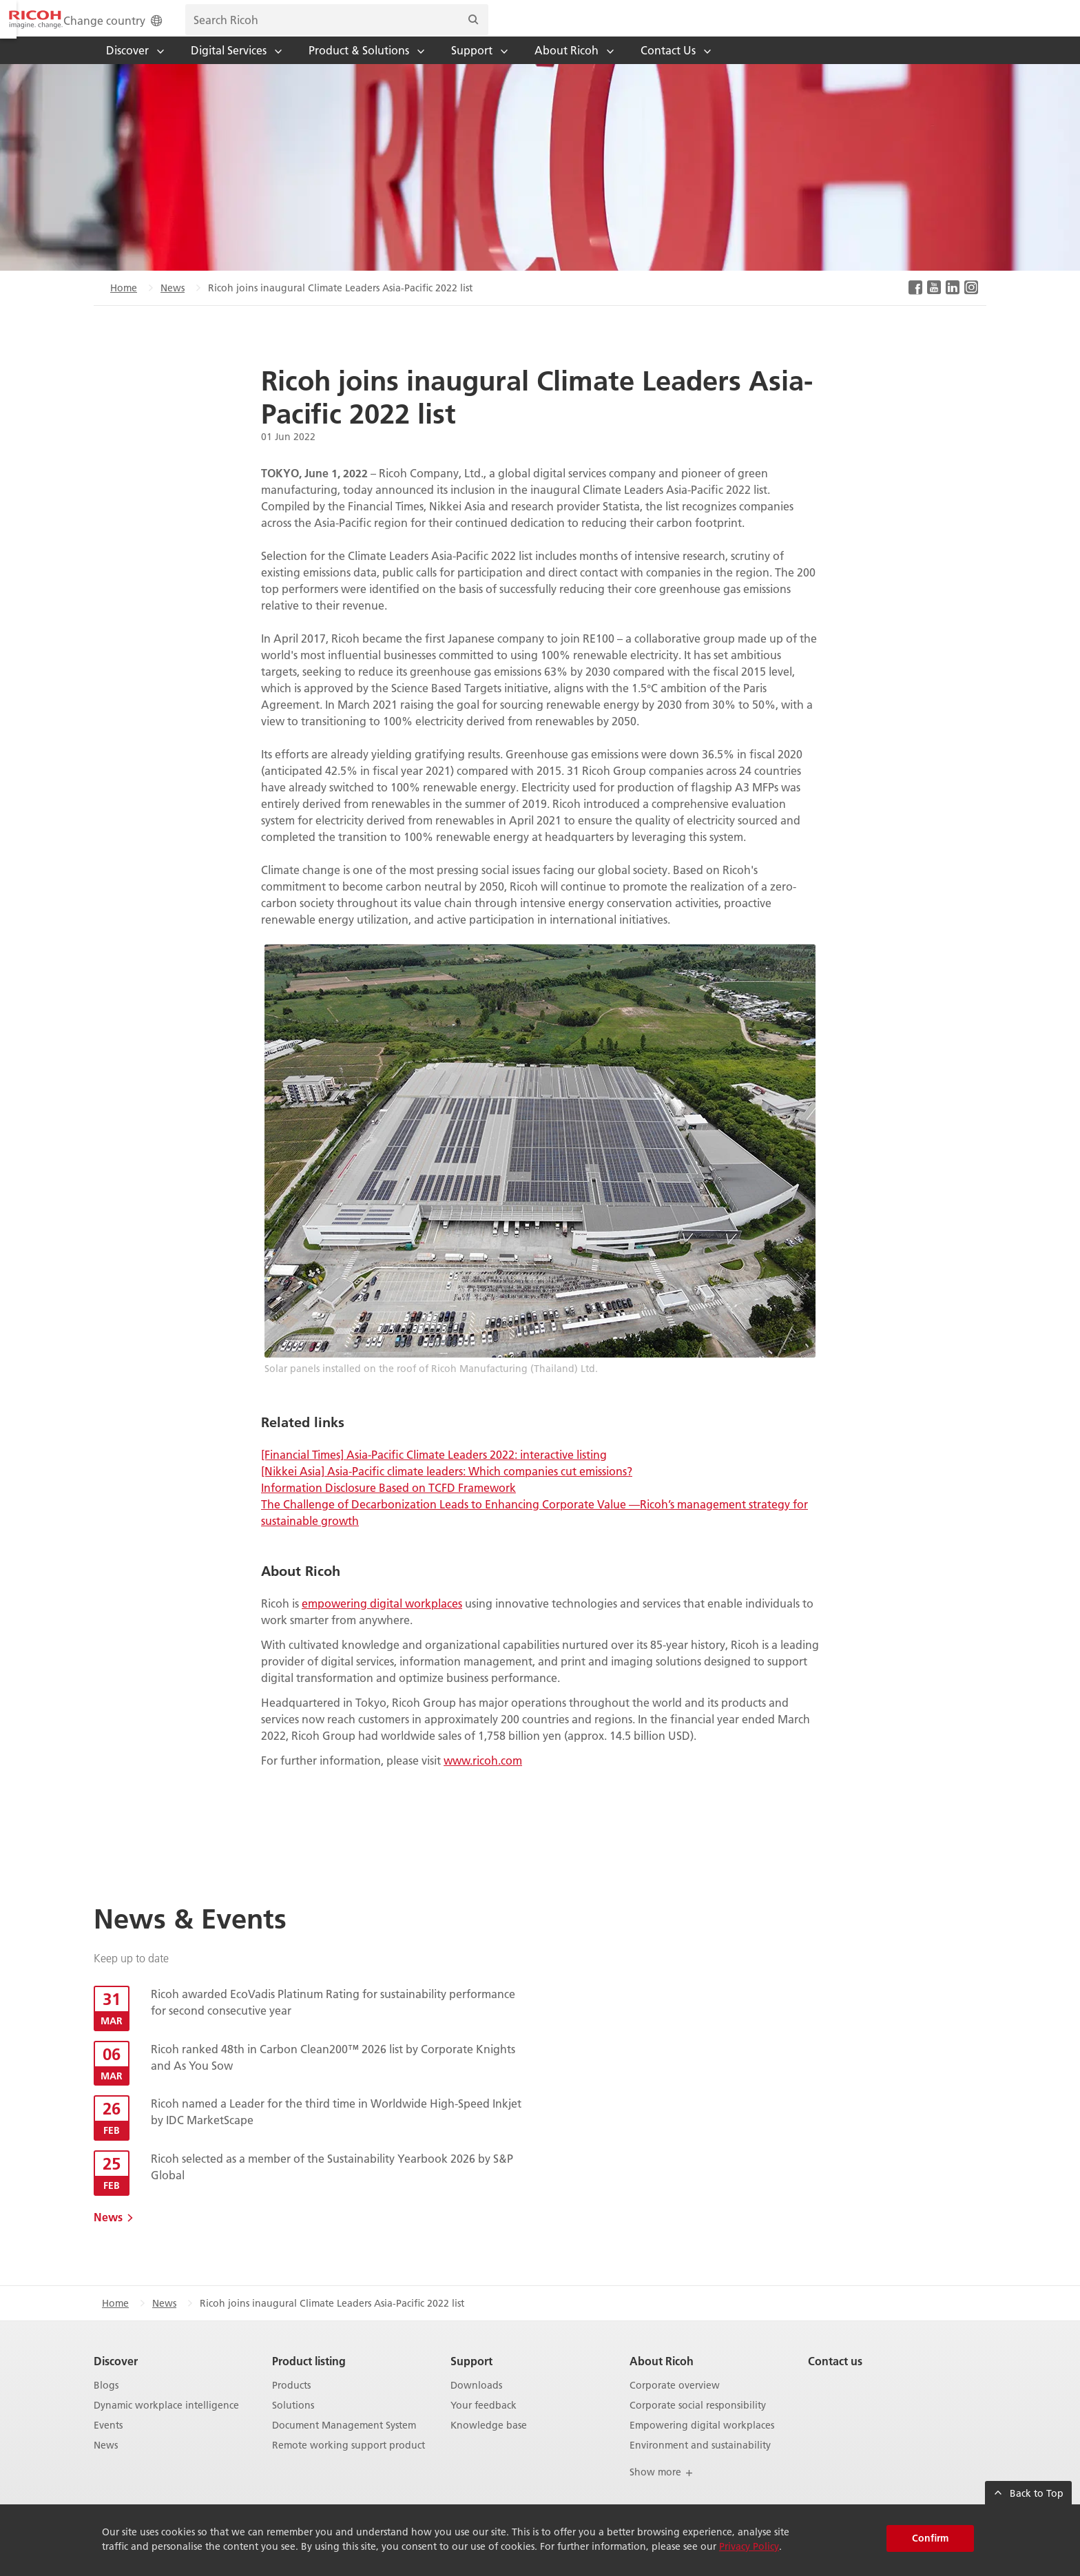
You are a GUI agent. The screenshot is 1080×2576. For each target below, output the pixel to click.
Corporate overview (675, 2404)
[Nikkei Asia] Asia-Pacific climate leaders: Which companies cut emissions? (446, 1489)
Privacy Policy (749, 2546)
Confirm (930, 2538)
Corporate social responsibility (698, 2424)
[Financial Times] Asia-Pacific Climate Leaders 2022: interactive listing (434, 1473)
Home (123, 306)
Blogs (106, 2404)
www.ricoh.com (483, 1779)
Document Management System (344, 2444)
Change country (603, 28)
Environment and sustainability (700, 2464)
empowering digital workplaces (382, 1621)
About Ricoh (662, 2379)
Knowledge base (488, 2444)
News (172, 306)
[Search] (963, 27)
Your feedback (483, 2424)
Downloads (476, 2404)
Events (108, 2444)
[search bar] (826, 27)
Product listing (309, 2379)
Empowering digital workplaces (702, 2444)
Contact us (835, 2379)
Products (291, 2404)
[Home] (144, 27)
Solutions (293, 2424)
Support (471, 2379)
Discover (116, 2379)
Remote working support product (348, 2464)
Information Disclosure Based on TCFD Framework (388, 1506)
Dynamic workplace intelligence (166, 2424)
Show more (662, 2490)
